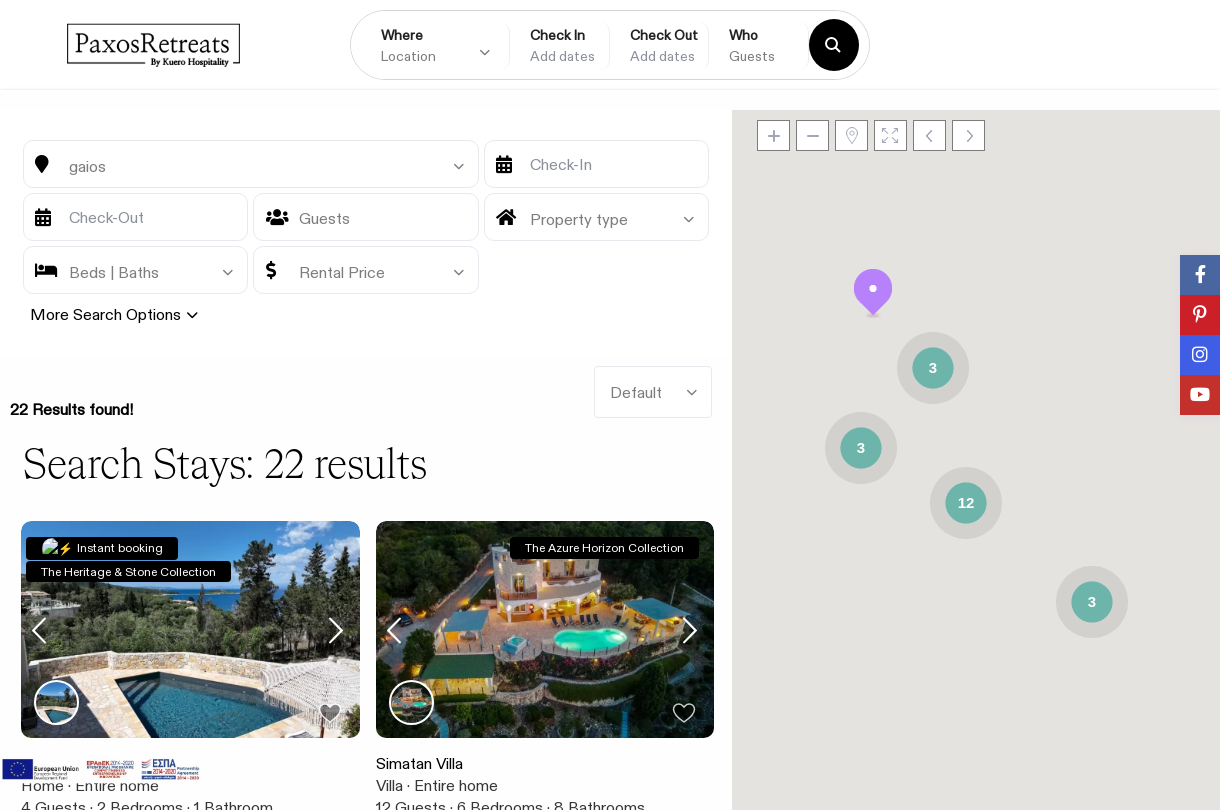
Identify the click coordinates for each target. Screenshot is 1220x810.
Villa (389, 785)
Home (42, 785)
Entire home (117, 785)
